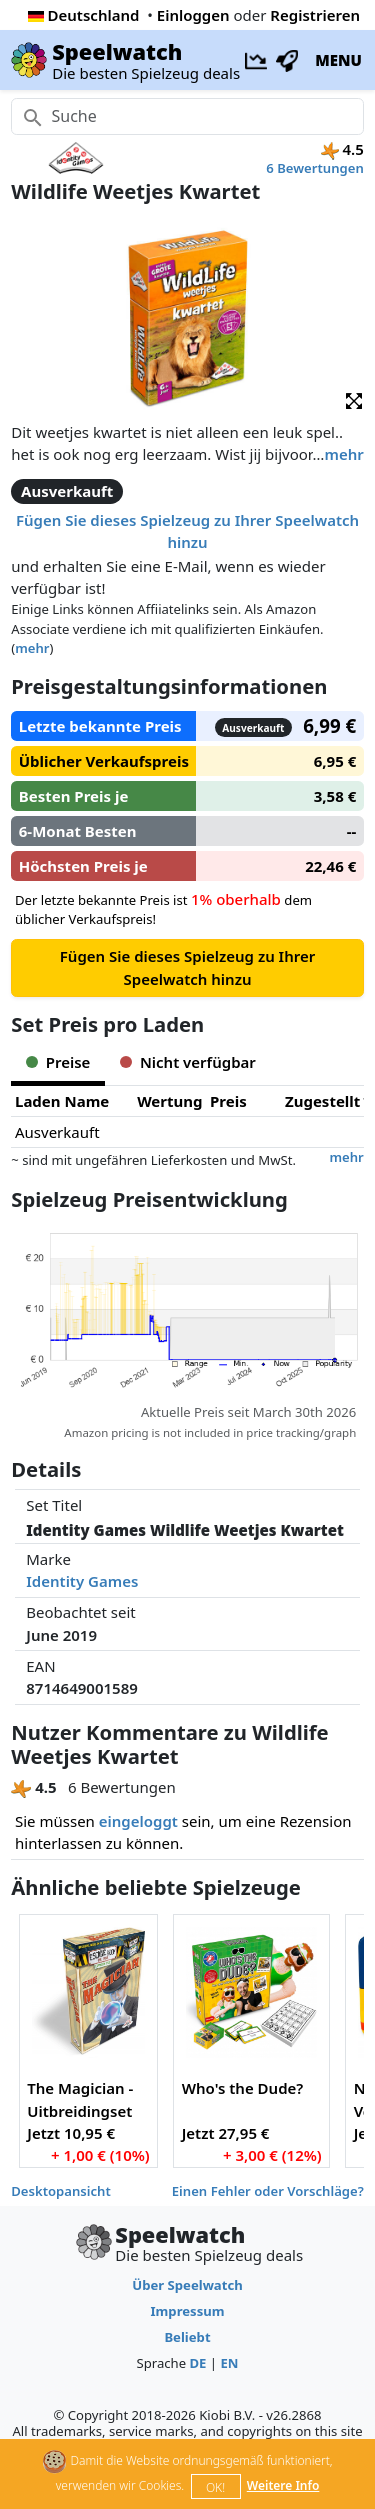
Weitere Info (283, 2485)
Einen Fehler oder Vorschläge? (268, 2191)
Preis (228, 1101)
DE (197, 2363)
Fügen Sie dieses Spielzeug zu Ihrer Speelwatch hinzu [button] (187, 531)
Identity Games (82, 1581)
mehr (343, 454)
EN (229, 2363)
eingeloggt (138, 1821)
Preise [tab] (58, 1062)
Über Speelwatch (187, 2285)
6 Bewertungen (314, 168)
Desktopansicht (61, 2191)
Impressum (187, 2311)
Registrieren (315, 15)
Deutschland (84, 15)
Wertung (169, 1101)
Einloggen (193, 15)
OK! (215, 2487)
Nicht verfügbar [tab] (187, 1062)
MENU (338, 60)
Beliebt (187, 2337)
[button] (354, 399)
